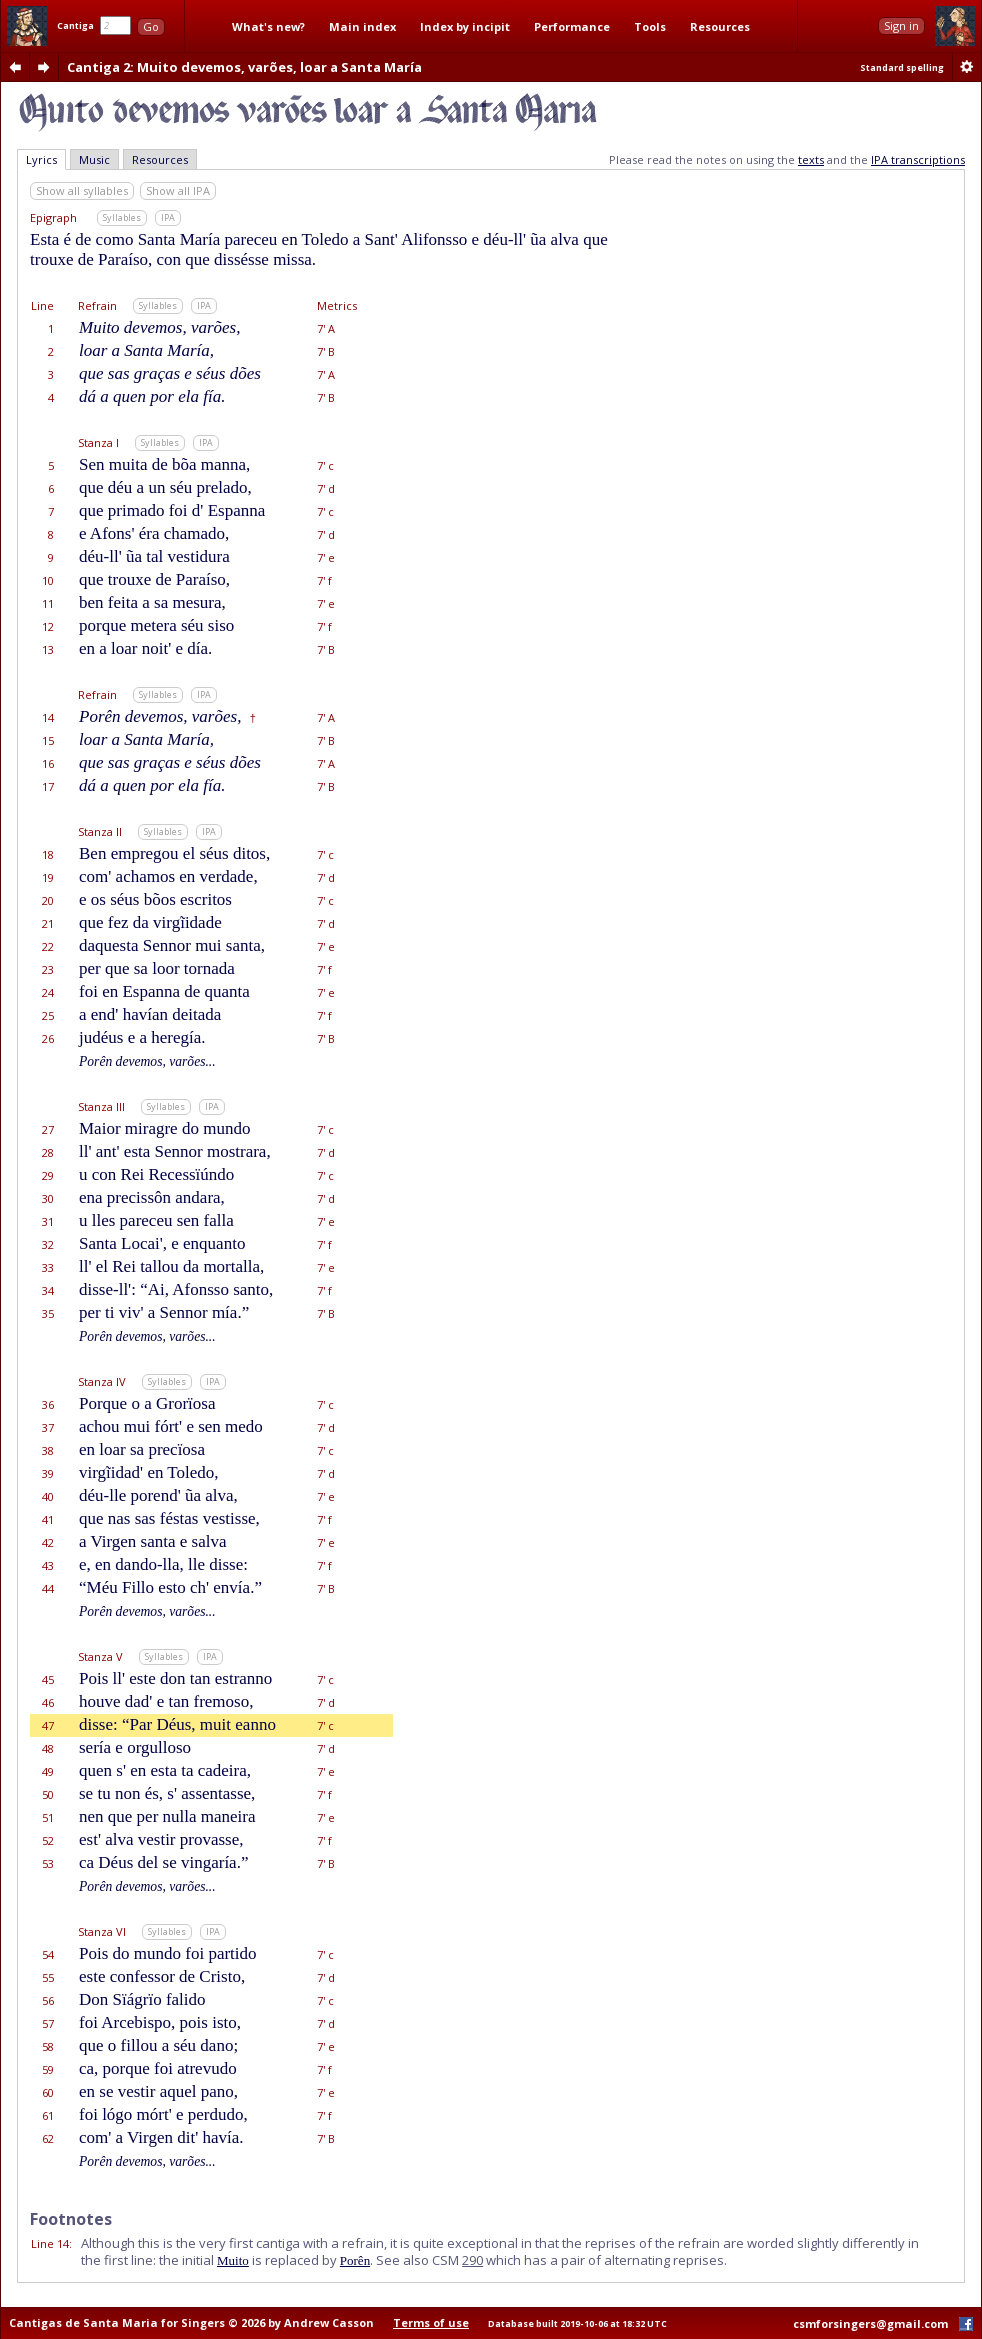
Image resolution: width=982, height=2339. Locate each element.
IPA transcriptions (918, 159)
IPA (168, 217)
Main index (362, 26)
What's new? (268, 26)
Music (94, 159)
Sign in (901, 25)
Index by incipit (465, 26)
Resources (720, 26)
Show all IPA (178, 190)
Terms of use (431, 2322)
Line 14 (50, 2243)
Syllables (122, 217)
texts (811, 159)
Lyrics (41, 159)
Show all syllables (82, 190)
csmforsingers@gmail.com (870, 2323)
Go (151, 26)
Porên (355, 2260)
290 (472, 2260)
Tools (650, 26)
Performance (572, 26)
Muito (233, 2260)
